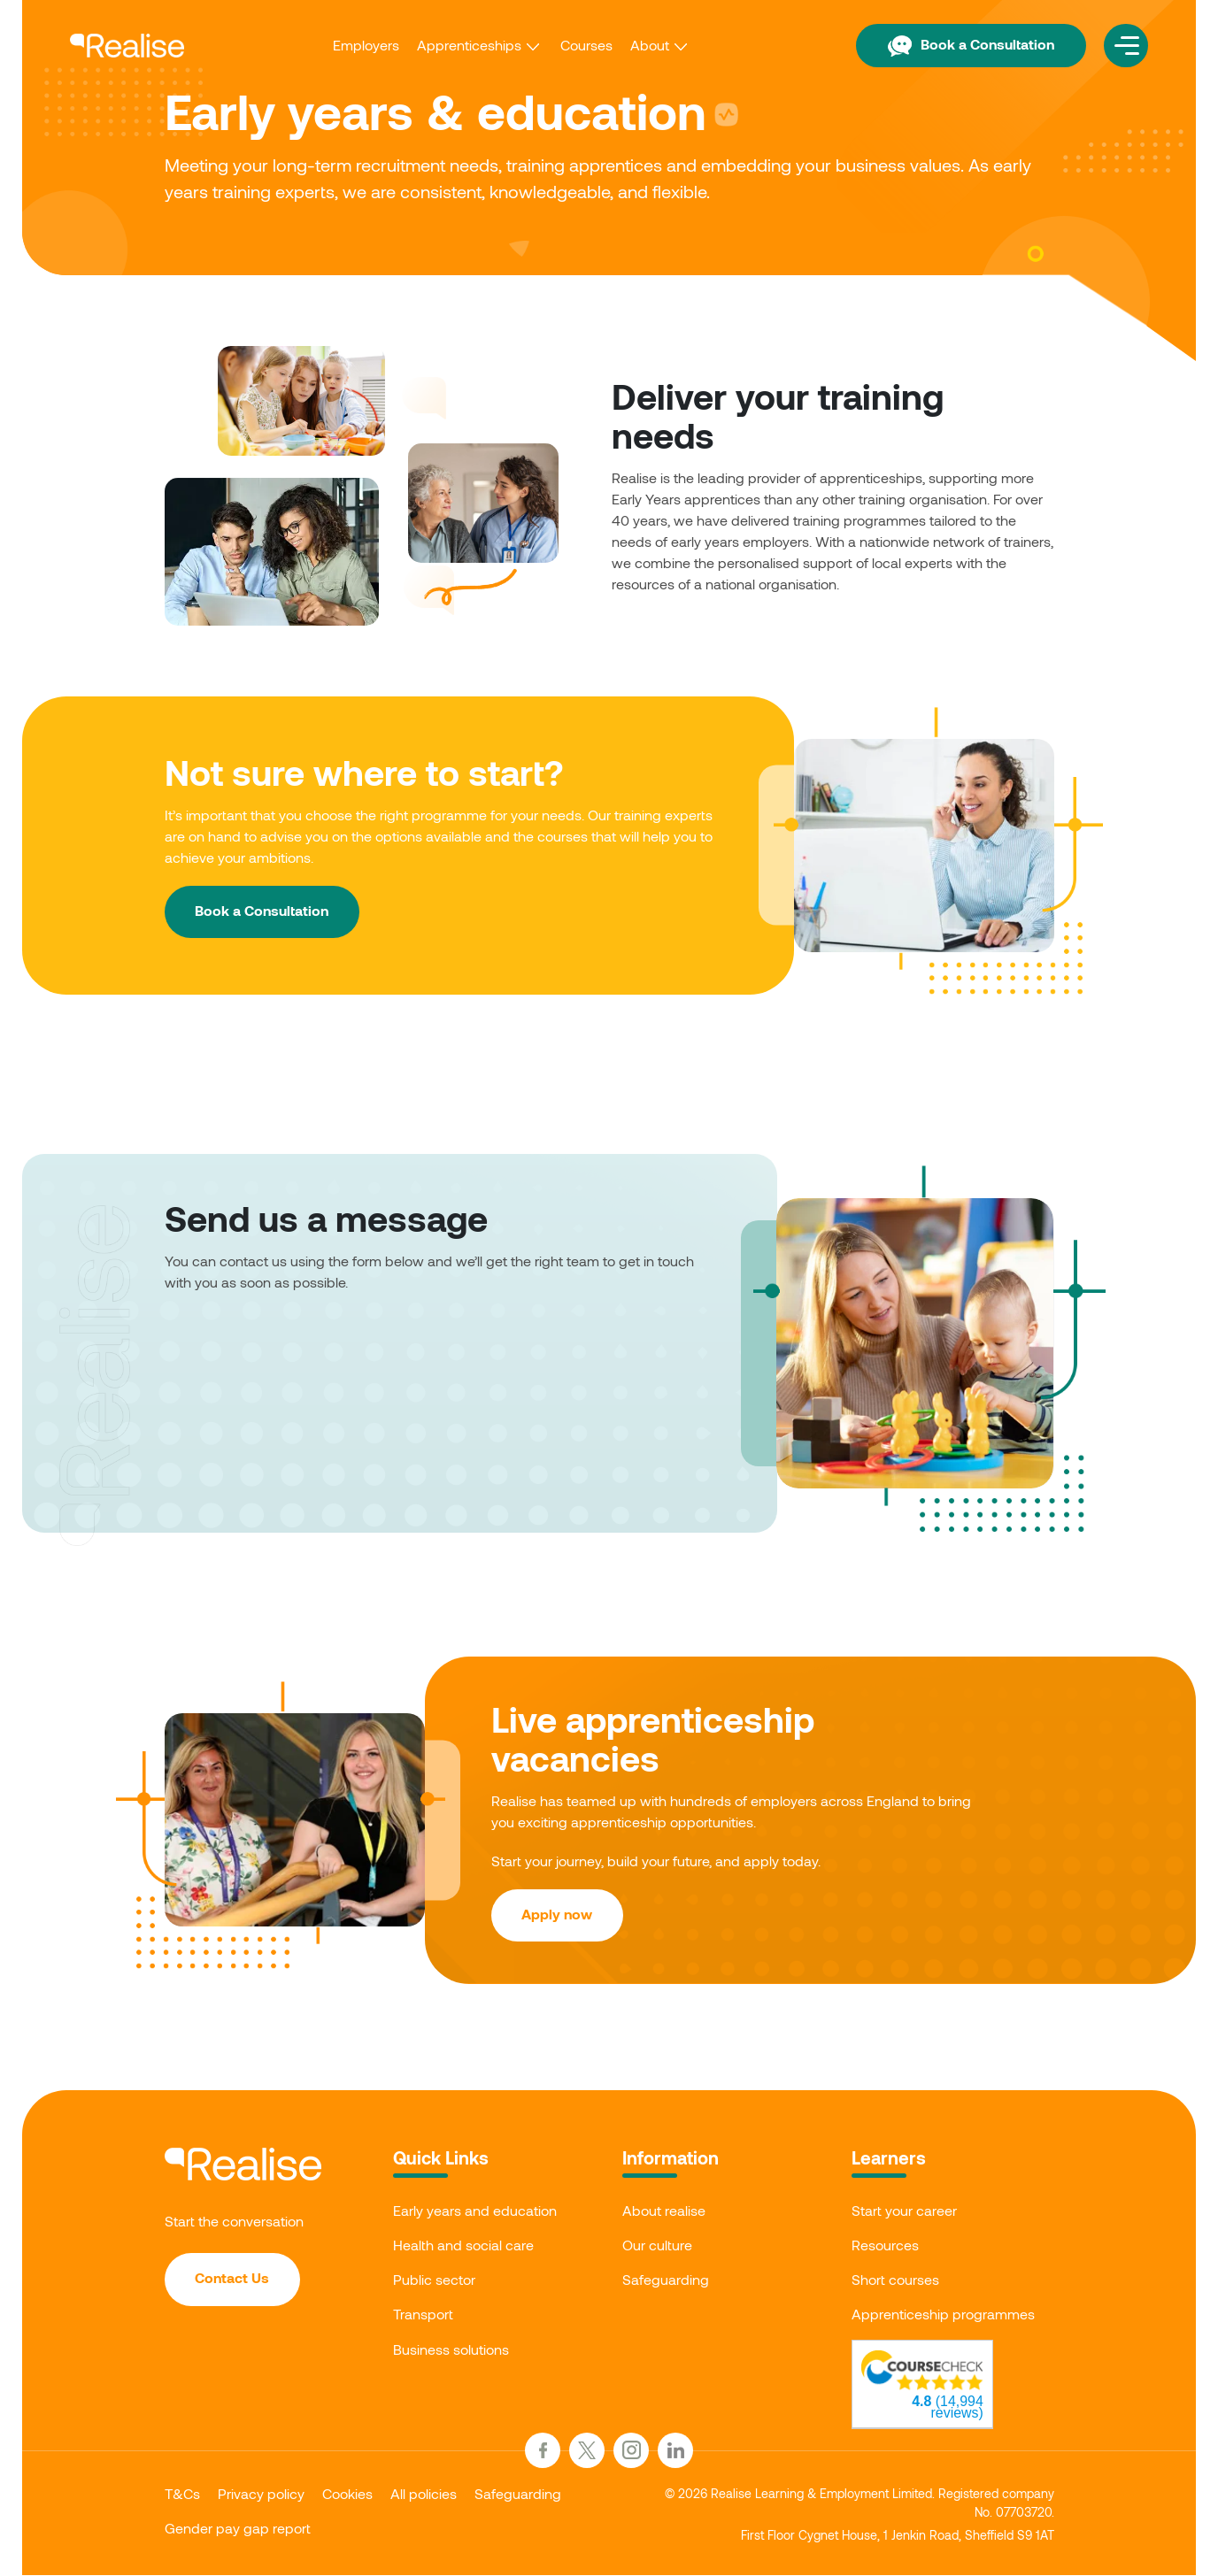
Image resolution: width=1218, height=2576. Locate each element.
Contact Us (233, 2279)
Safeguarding (665, 2280)
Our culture (657, 2245)
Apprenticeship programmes (943, 2315)
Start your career (904, 2211)
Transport (423, 2315)
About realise (663, 2211)
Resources (885, 2245)
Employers (365, 44)
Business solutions (451, 2349)
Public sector (434, 2280)
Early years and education (475, 2211)
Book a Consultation (970, 43)
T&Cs (182, 2494)
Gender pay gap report (238, 2528)
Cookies (347, 2494)
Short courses (895, 2280)
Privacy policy (261, 2494)
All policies (423, 2494)
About (648, 44)
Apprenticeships (468, 44)
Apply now (557, 1914)
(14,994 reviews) (947, 2407)
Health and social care (463, 2245)
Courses (585, 44)
